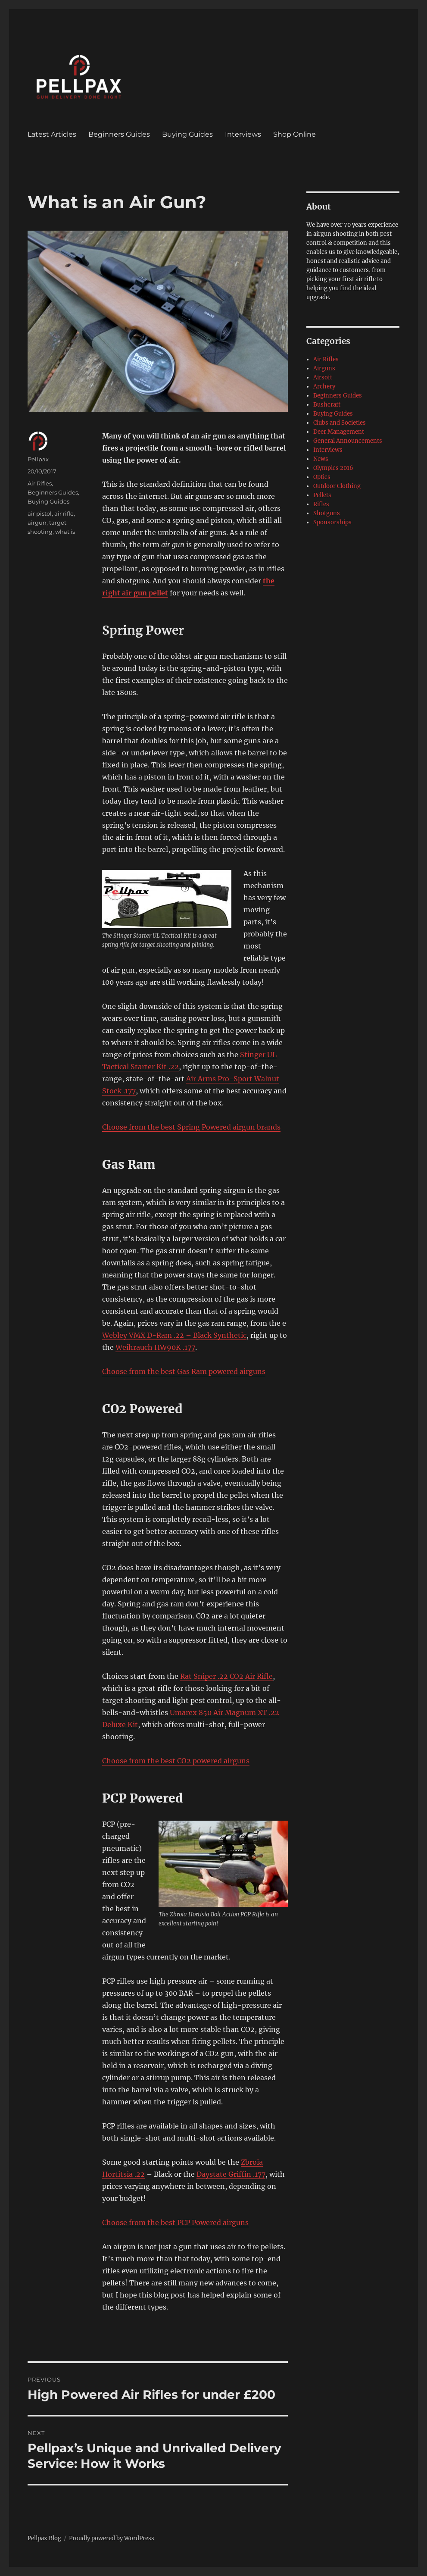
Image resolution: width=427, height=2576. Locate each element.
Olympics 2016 (333, 468)
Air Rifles (40, 483)
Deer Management (338, 431)
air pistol (40, 513)
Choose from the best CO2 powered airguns (175, 1760)
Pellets (322, 495)
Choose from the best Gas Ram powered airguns (183, 1371)
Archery (324, 386)
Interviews (243, 134)
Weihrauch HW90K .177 (155, 1347)
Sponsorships (332, 522)
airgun (37, 522)
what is (65, 531)
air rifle (64, 513)
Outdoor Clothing (337, 486)
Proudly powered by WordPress (111, 2538)
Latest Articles (52, 134)
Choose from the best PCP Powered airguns (175, 2222)
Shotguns (326, 513)
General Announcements (347, 440)
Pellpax (38, 459)
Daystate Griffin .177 (230, 2174)
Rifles (321, 504)
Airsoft (322, 377)
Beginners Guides (119, 134)
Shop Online (294, 134)
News (320, 459)
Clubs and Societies (339, 422)
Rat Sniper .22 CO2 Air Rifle (226, 1676)
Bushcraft (326, 404)
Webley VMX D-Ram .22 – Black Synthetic (174, 1335)
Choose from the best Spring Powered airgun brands (191, 1127)
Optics (321, 477)
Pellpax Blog (44, 2538)
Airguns (324, 368)
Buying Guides (187, 134)
